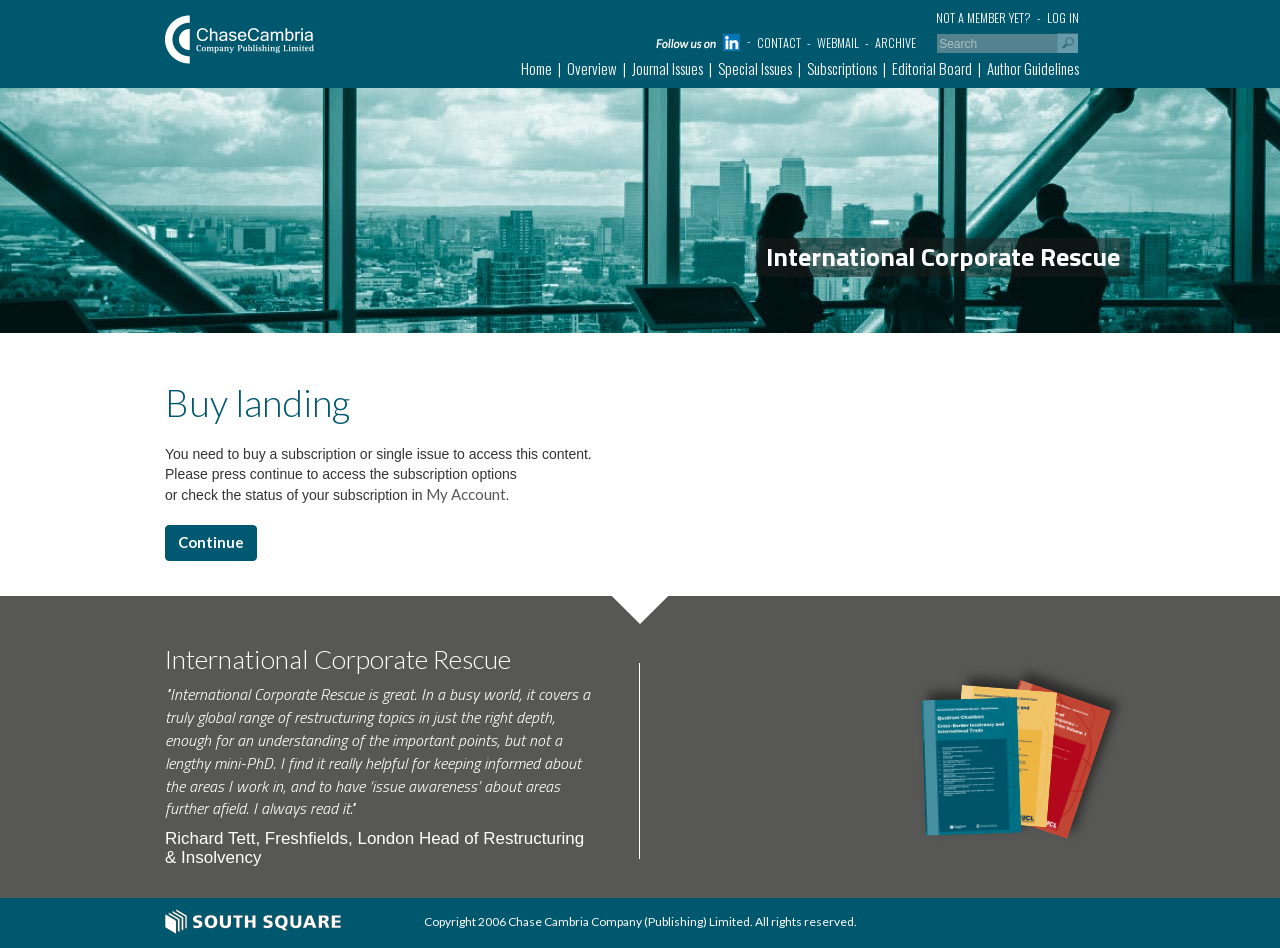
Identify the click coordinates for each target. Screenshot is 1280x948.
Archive (895, 42)
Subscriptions (842, 68)
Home (536, 68)
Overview (592, 68)
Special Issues (755, 68)
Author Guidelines (1033, 68)
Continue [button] (211, 542)
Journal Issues (667, 68)
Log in (1063, 17)
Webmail (838, 42)
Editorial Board (932, 68)
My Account (464, 494)
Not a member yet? (983, 17)
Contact (779, 42)
